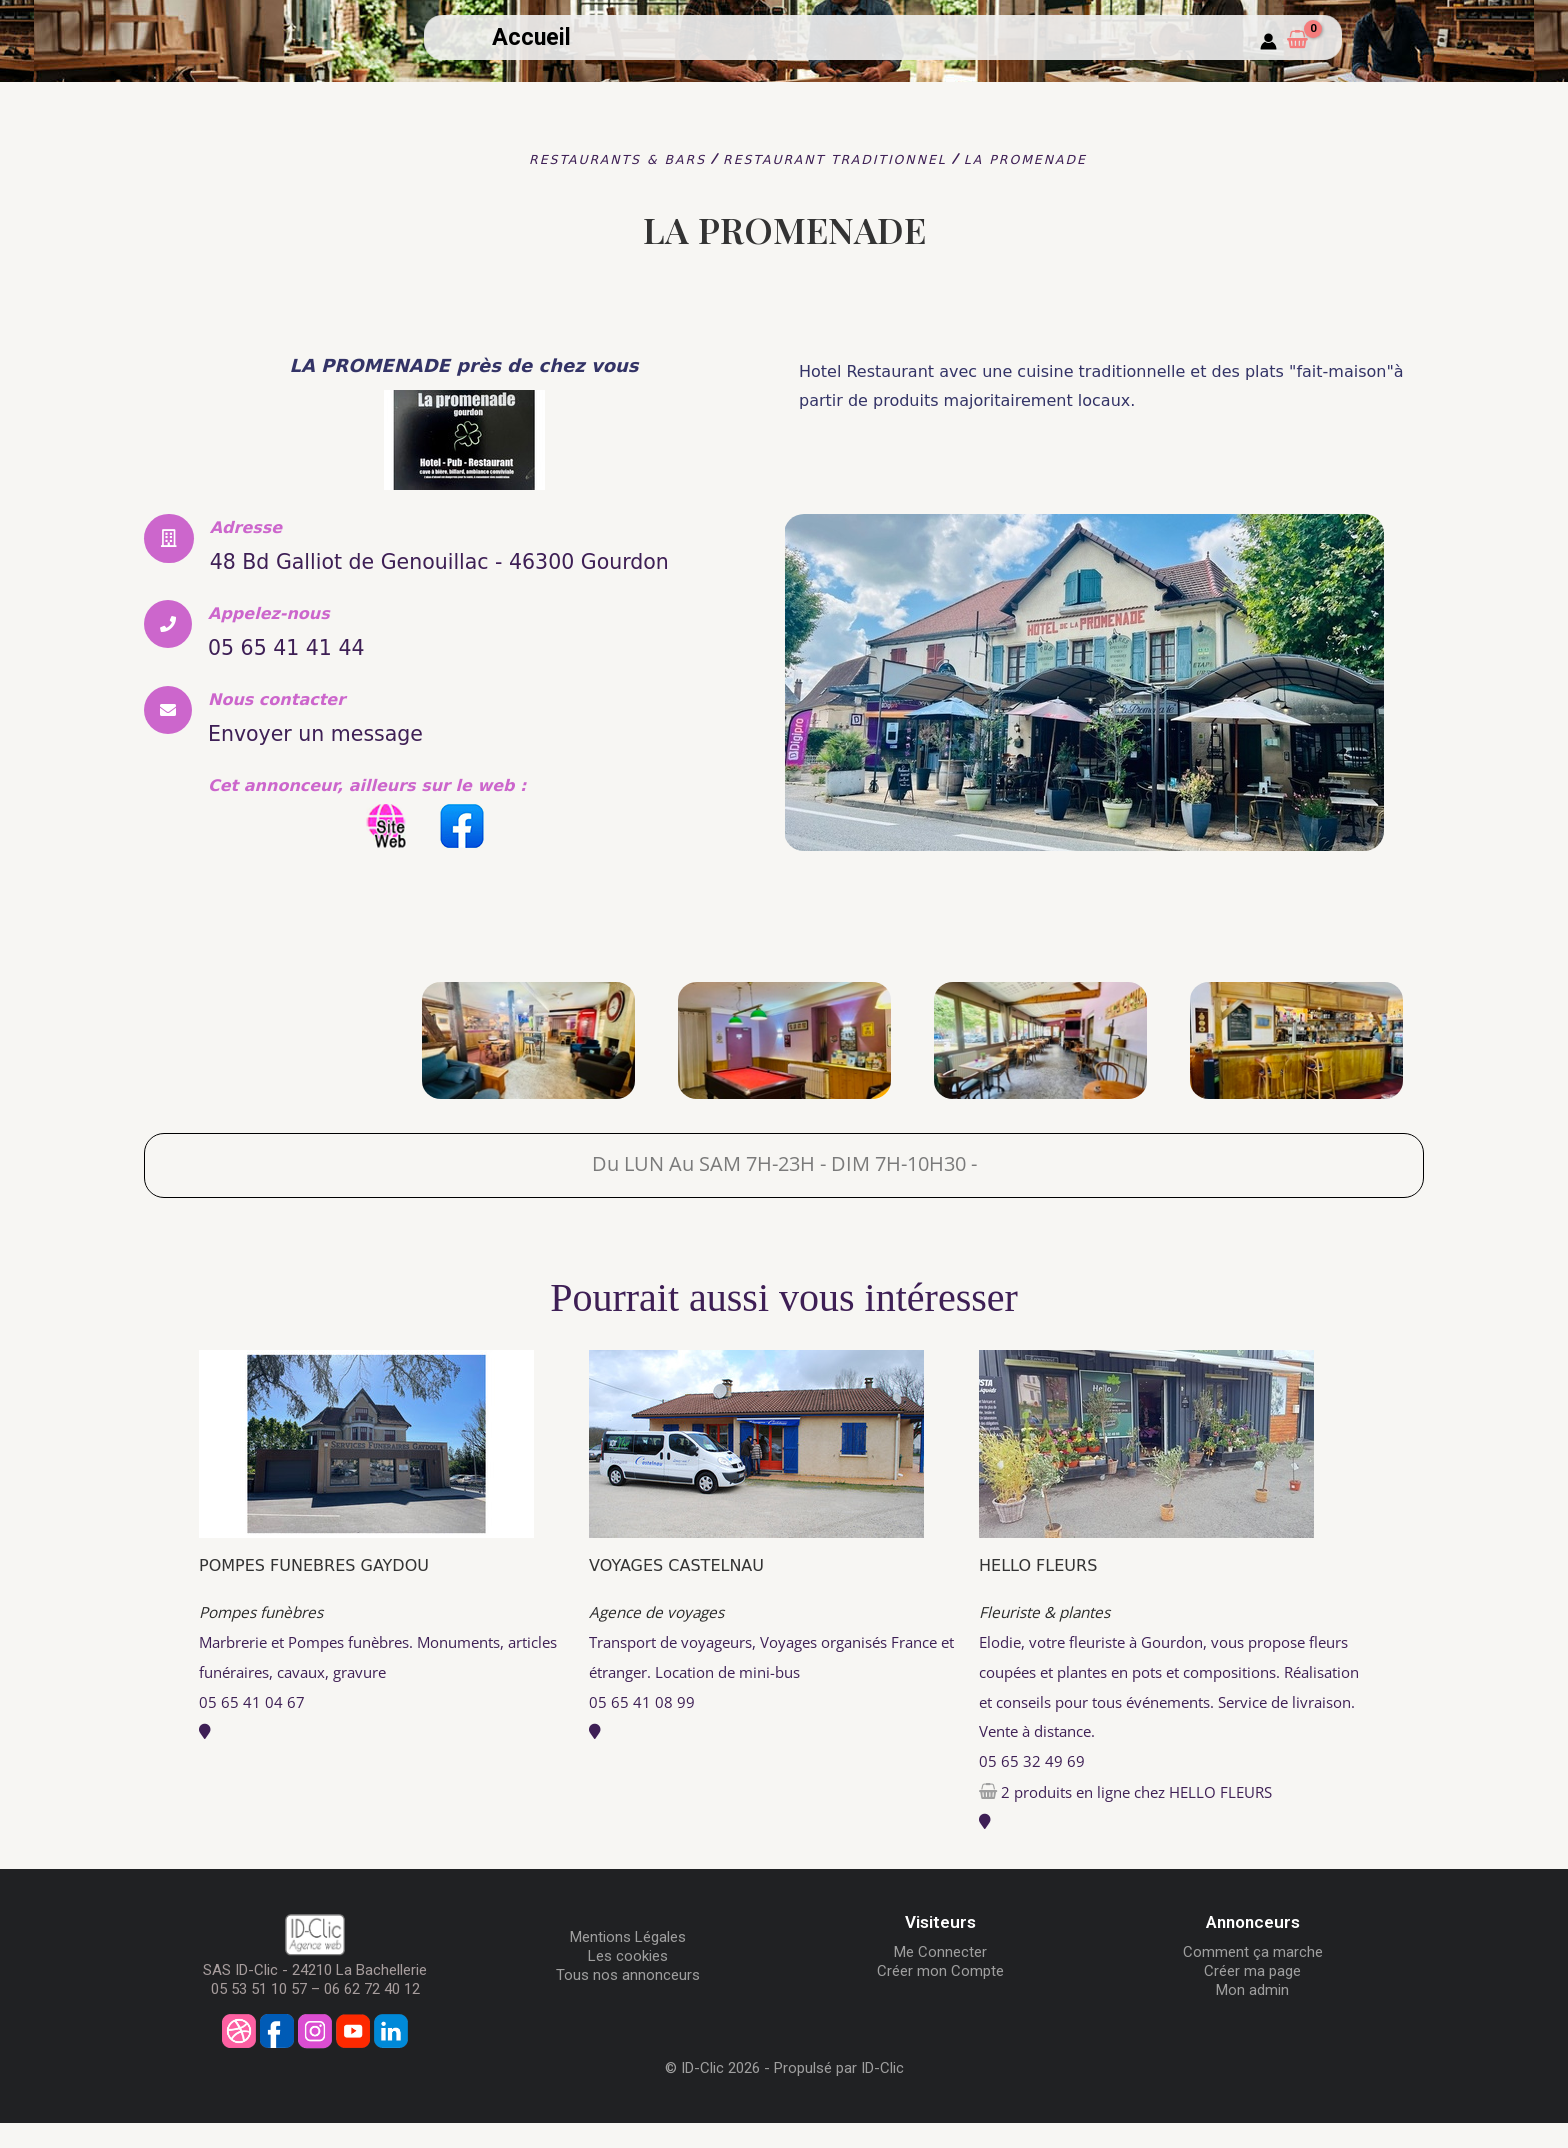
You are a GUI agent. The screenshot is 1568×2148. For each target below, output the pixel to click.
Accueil (531, 37)
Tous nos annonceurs (628, 2001)
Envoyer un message (344, 760)
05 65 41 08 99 (642, 1727)
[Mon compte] (1268, 42)
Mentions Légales (628, 1963)
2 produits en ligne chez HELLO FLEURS (1147, 1817)
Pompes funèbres (266, 1638)
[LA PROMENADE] (272, 1065)
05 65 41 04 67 (252, 1727)
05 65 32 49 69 (1032, 1787)
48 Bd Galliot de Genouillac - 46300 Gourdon (443, 574)
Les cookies (628, 1982)
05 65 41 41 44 (307, 674)
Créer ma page (1252, 1997)
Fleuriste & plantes (1049, 1638)
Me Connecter (940, 1978)
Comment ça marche (1253, 1978)
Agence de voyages (660, 1638)
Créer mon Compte (940, 1997)
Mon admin (1252, 2016)
